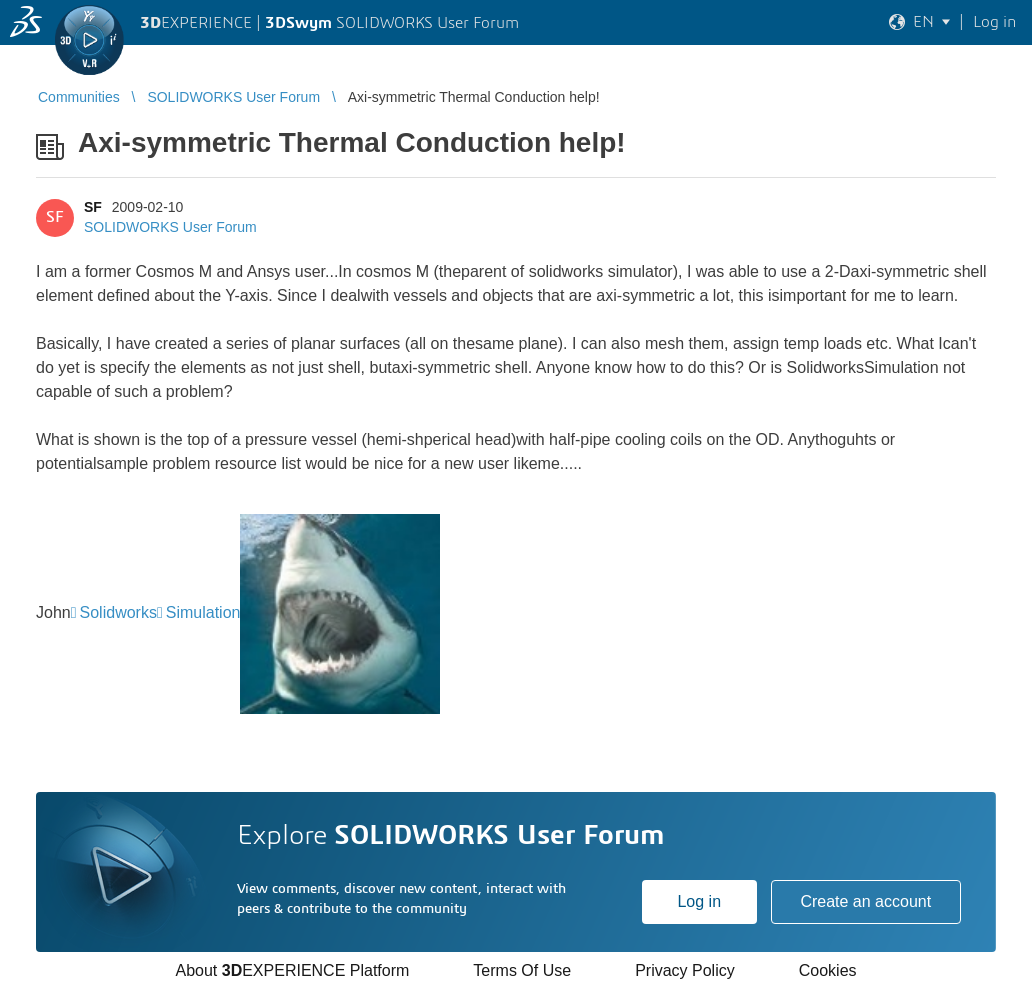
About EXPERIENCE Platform (292, 970)
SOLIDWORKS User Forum (170, 227)
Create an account (865, 901)
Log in (699, 901)
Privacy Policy (685, 970)
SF (93, 207)
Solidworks (118, 612)
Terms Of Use (522, 970)
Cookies (828, 970)
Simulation (203, 612)
